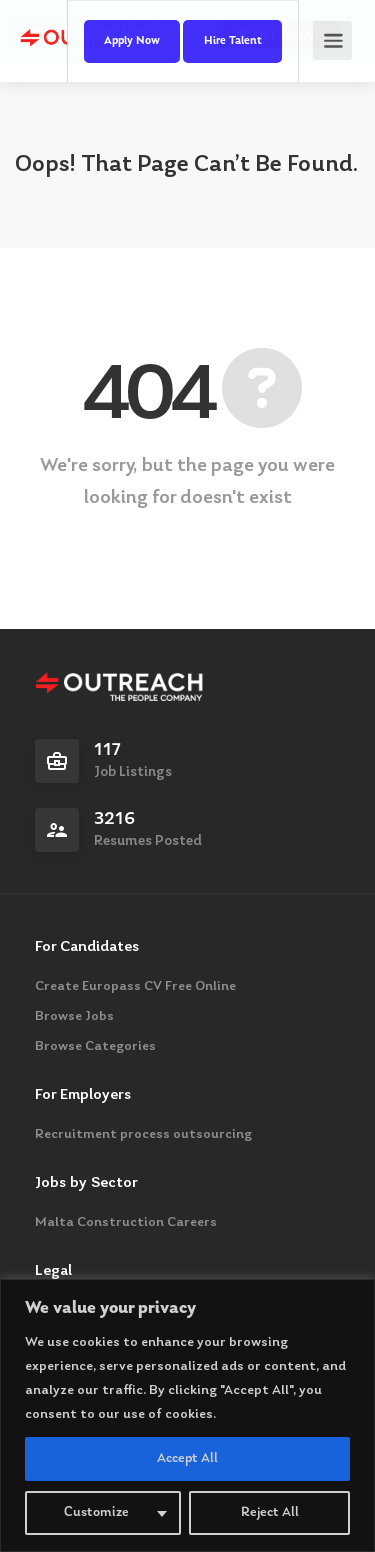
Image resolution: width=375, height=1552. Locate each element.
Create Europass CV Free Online (135, 987)
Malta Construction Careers (126, 1223)
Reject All (270, 1513)
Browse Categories (95, 1047)
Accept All (187, 1459)
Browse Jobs (74, 1017)
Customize (96, 1513)
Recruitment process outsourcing (143, 1135)
